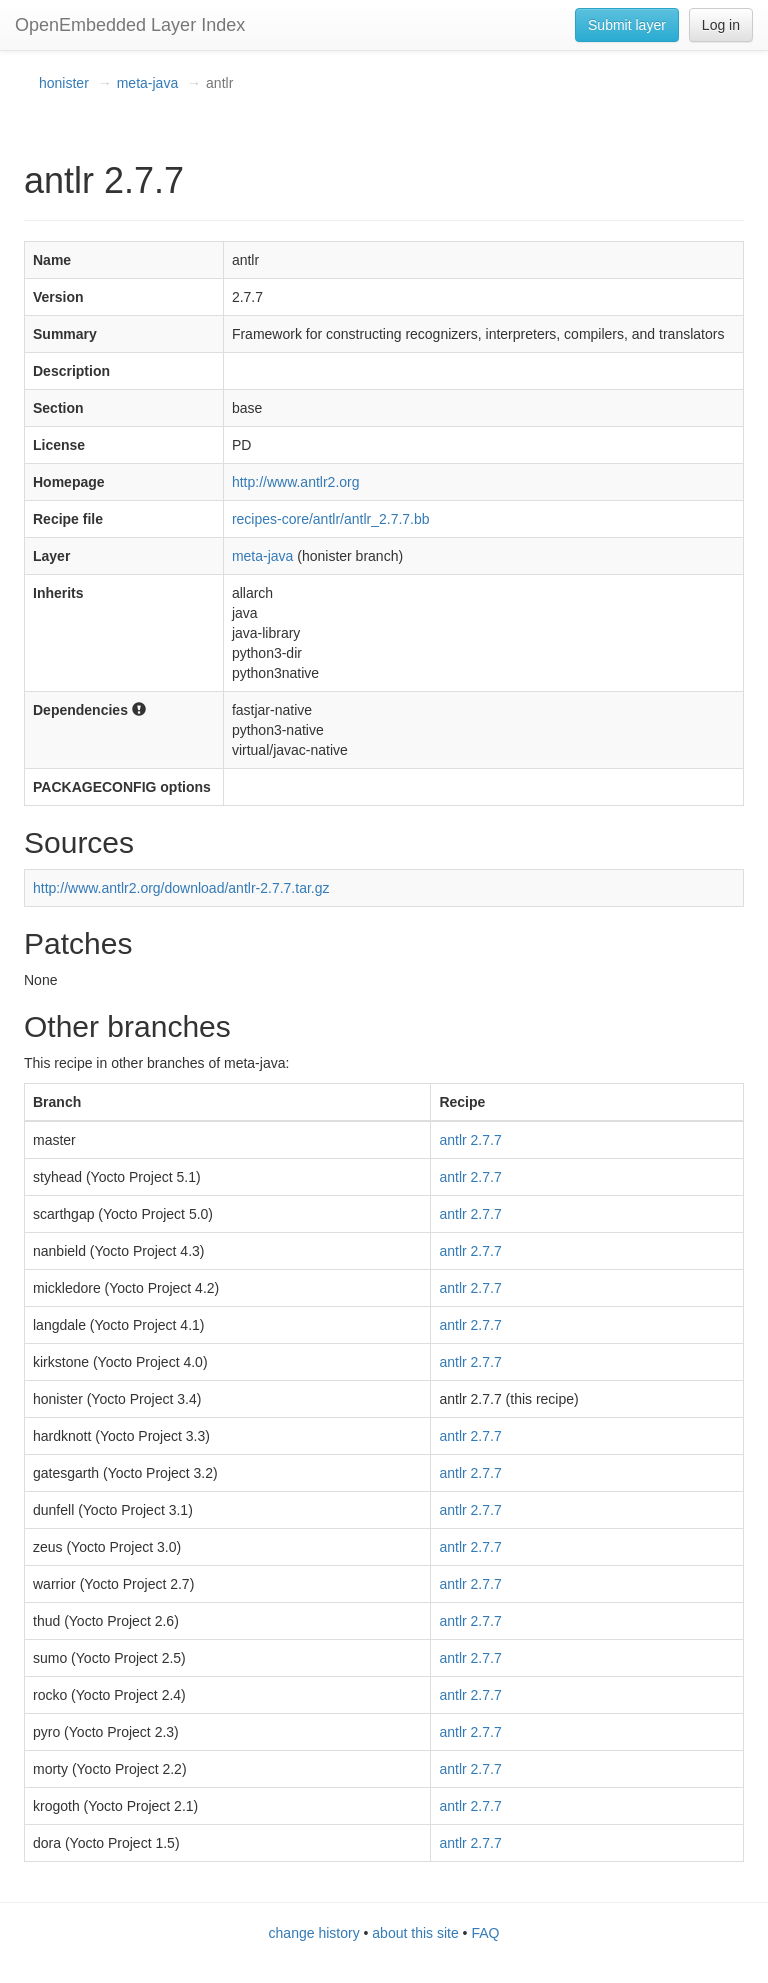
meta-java (147, 83)
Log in (721, 25)
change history (314, 1933)
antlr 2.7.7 (470, 1140)
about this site (415, 1933)
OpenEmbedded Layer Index (130, 25)
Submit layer (627, 25)
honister (64, 83)
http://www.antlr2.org (296, 482)
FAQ (485, 1933)
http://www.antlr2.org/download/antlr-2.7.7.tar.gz (181, 888)
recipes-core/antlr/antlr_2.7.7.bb (331, 519)
